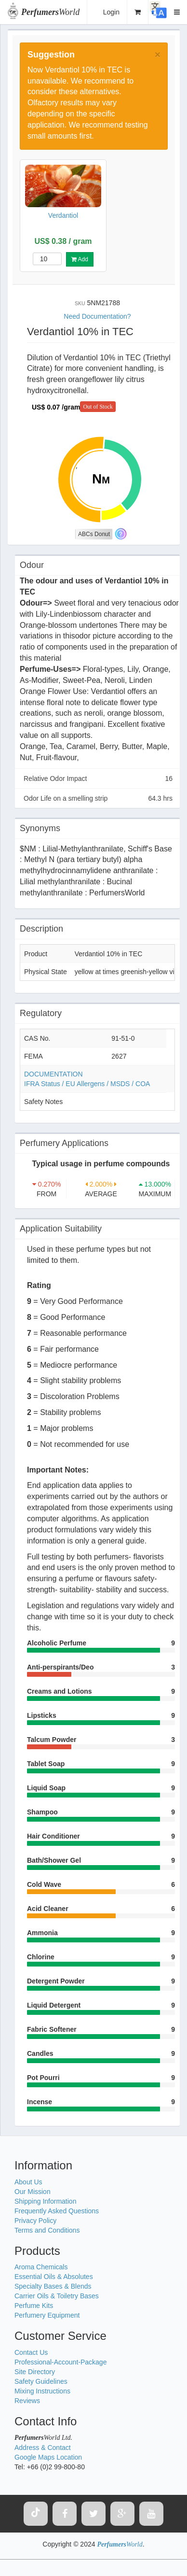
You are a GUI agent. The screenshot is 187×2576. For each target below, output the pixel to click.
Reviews (27, 2401)
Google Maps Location (48, 2457)
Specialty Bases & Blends (53, 2286)
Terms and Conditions (47, 2230)
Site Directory (34, 2372)
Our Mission (32, 2191)
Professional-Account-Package (60, 2362)
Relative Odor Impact (98, 778)
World (50, 12)
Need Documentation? (97, 316)
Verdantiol (63, 215)
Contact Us (31, 2352)
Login (111, 12)
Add (79, 259)
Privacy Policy (35, 2220)
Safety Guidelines (40, 2381)
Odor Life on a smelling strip (98, 798)
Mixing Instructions (42, 2391)
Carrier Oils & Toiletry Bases (56, 2296)
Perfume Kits (33, 2305)
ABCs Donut (94, 534)
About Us (28, 2182)
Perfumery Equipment (47, 2315)
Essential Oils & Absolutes (53, 2276)
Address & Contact (42, 2447)
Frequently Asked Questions (56, 2211)
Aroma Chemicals (40, 2267)
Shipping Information (45, 2201)
